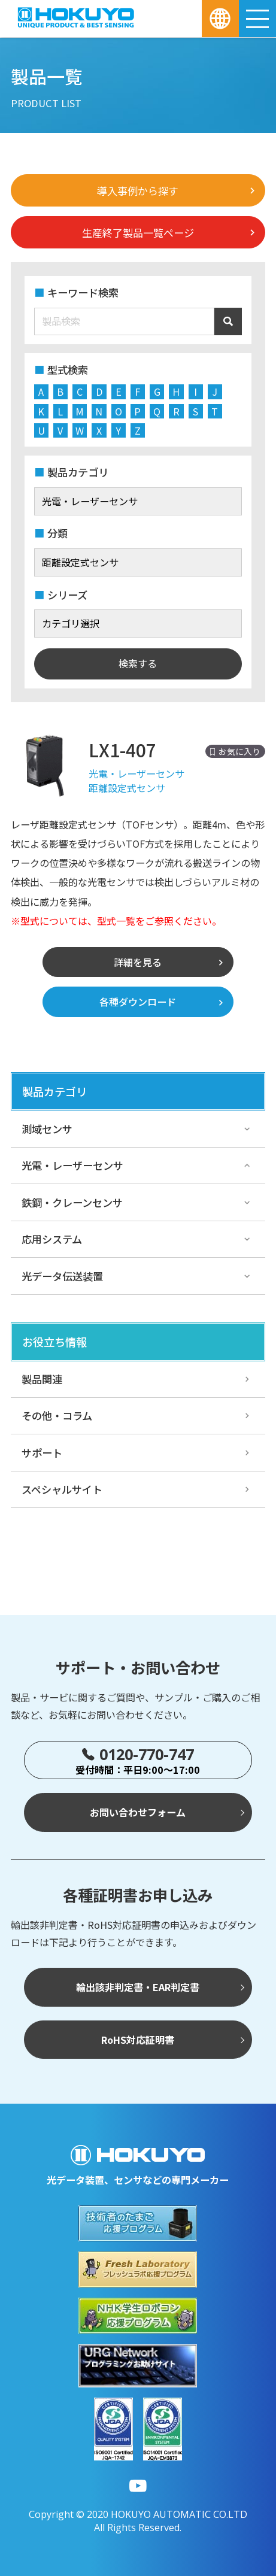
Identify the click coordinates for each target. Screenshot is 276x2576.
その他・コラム (57, 1415)
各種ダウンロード (137, 1001)
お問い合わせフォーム (138, 1812)
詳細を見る (138, 962)
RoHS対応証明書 (137, 2039)
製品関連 (42, 1379)
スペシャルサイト (62, 1489)
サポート (42, 1452)
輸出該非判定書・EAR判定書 (137, 1987)
